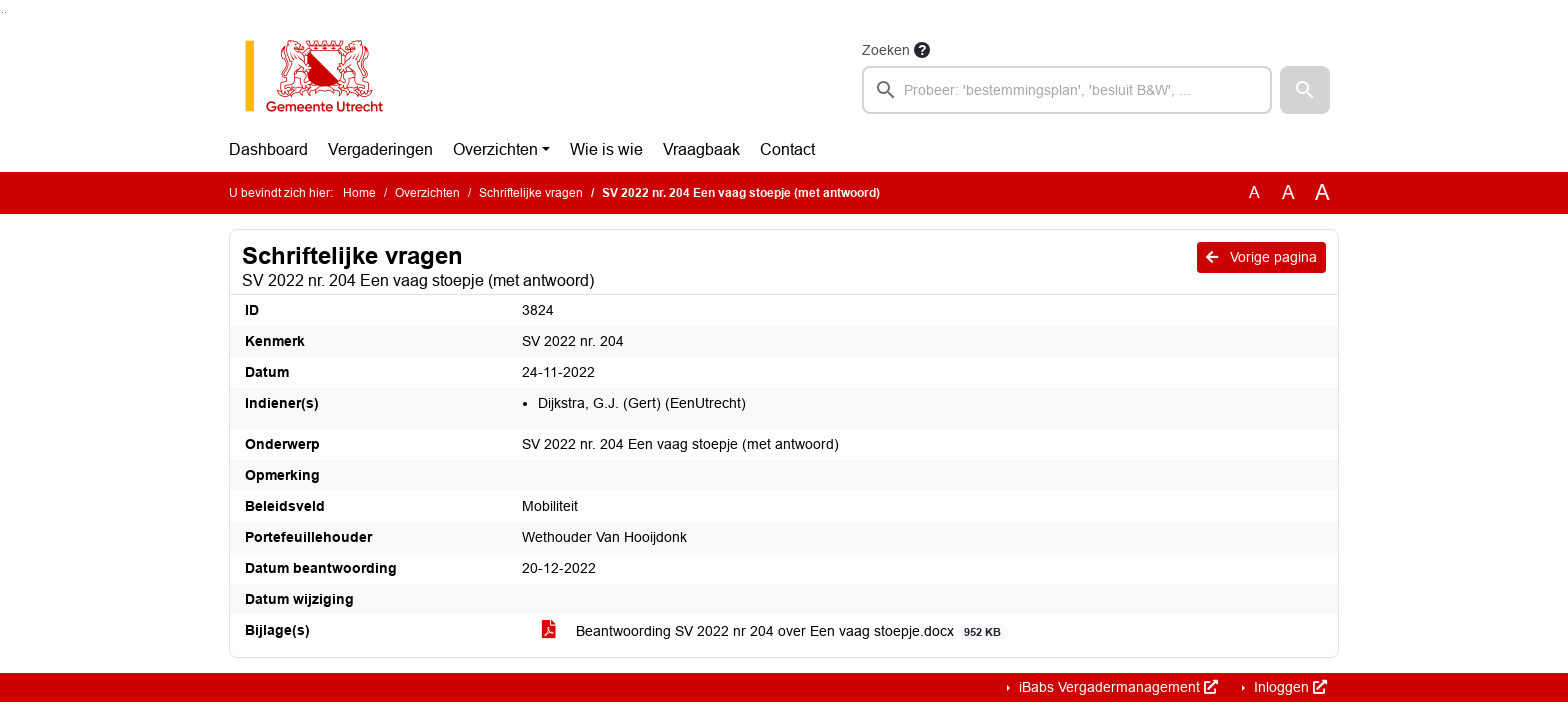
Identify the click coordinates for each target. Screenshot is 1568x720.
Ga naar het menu (5, 12)
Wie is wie (606, 149)
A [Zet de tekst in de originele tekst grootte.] (1254, 192)
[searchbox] (1067, 90)
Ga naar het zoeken (2, 12)
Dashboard (268, 149)
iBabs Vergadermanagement (1116, 687)
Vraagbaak (701, 149)
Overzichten (495, 149)
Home (359, 193)
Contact (787, 149)
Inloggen (1288, 687)
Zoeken (886, 50)
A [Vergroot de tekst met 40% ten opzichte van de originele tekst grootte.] (1322, 193)
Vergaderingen (380, 149)
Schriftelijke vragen (531, 193)
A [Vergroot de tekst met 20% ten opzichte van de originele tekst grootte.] (1288, 192)
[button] (1305, 90)
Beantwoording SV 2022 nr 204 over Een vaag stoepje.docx (775, 631)
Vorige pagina (1261, 257)
